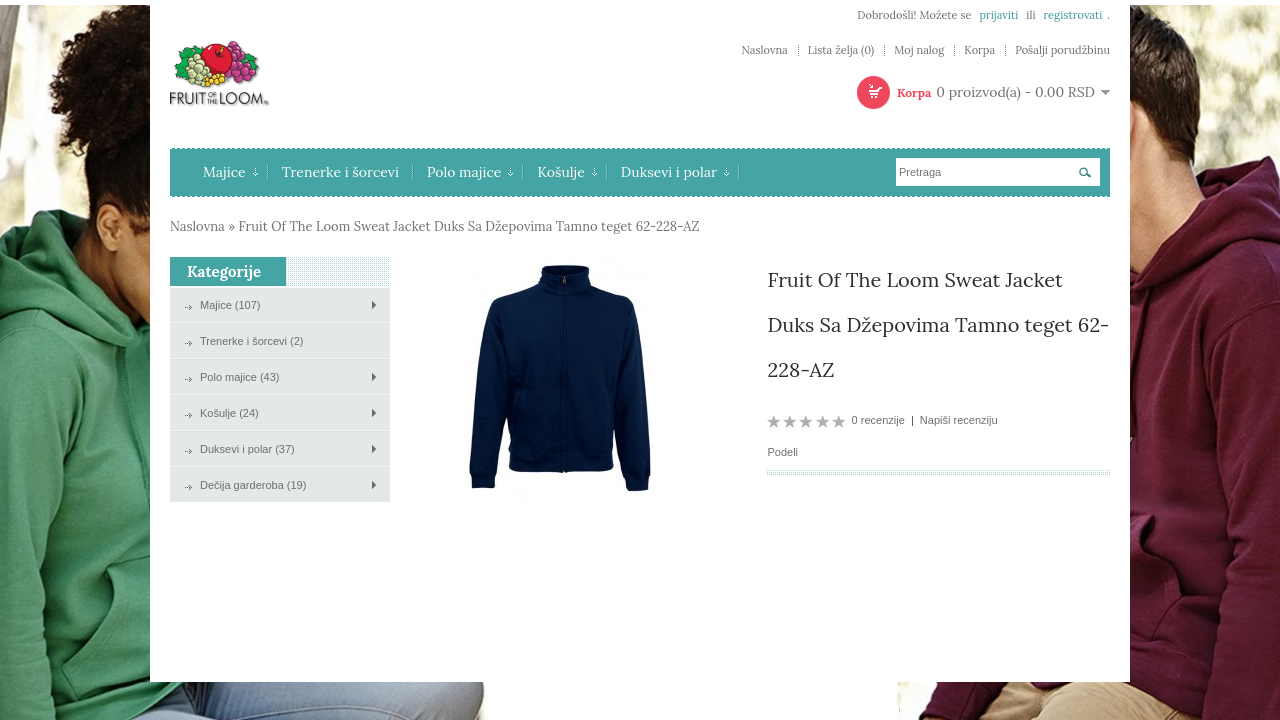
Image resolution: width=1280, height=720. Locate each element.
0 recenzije (878, 420)
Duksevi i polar (675, 172)
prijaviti (998, 15)
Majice (230, 172)
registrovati (1072, 15)
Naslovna (764, 50)
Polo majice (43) (239, 377)
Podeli (782, 452)
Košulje (566, 172)
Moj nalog (919, 50)
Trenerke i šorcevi (340, 172)
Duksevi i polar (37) (247, 449)
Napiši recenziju (959, 420)
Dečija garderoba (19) (253, 485)
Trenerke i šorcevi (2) (252, 341)
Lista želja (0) (841, 50)
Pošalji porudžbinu (1062, 50)
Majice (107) (230, 305)
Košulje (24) (229, 413)
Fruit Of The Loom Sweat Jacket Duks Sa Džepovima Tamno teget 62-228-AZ (469, 226)
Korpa (979, 50)
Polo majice (470, 172)
